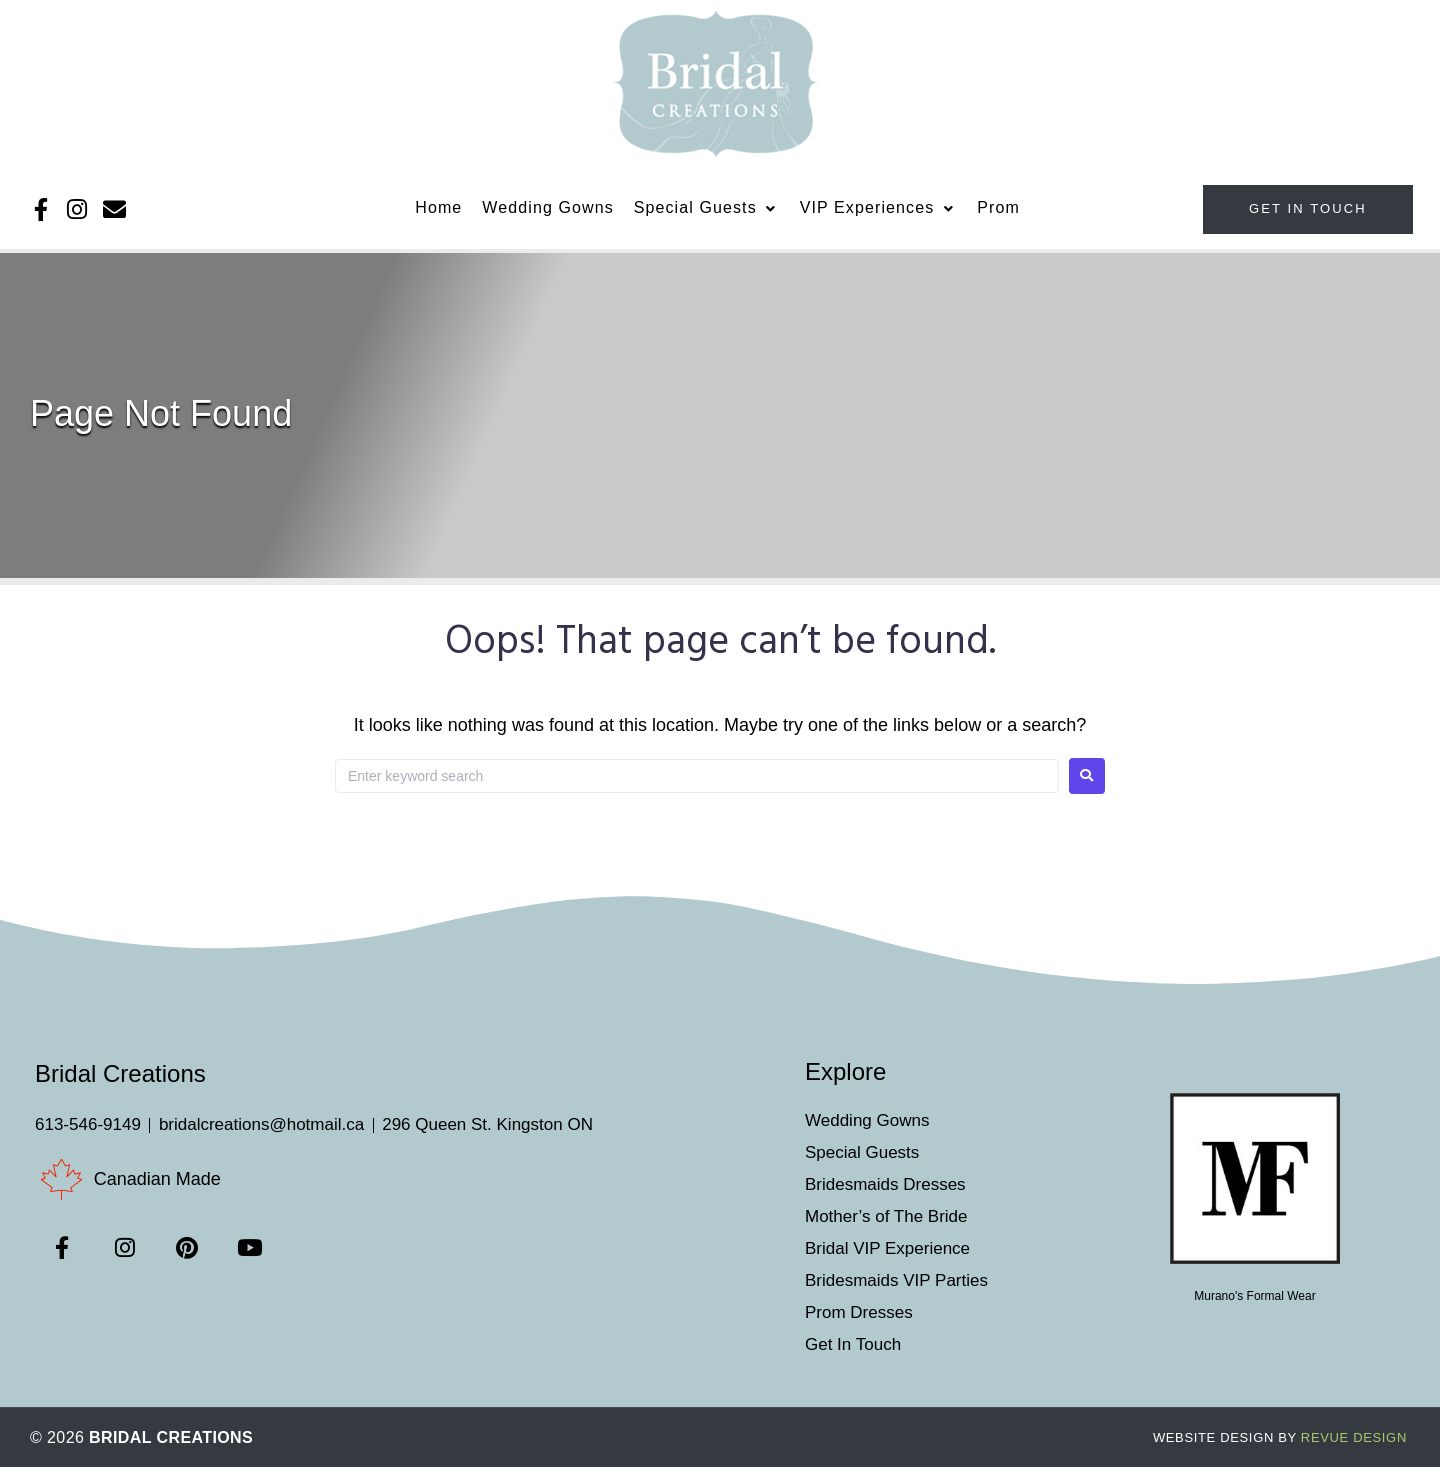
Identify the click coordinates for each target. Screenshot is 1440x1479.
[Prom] (998, 218)
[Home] (438, 218)
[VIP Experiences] (879, 218)
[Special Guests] (707, 218)
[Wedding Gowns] (547, 218)
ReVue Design (1280, 1449)
